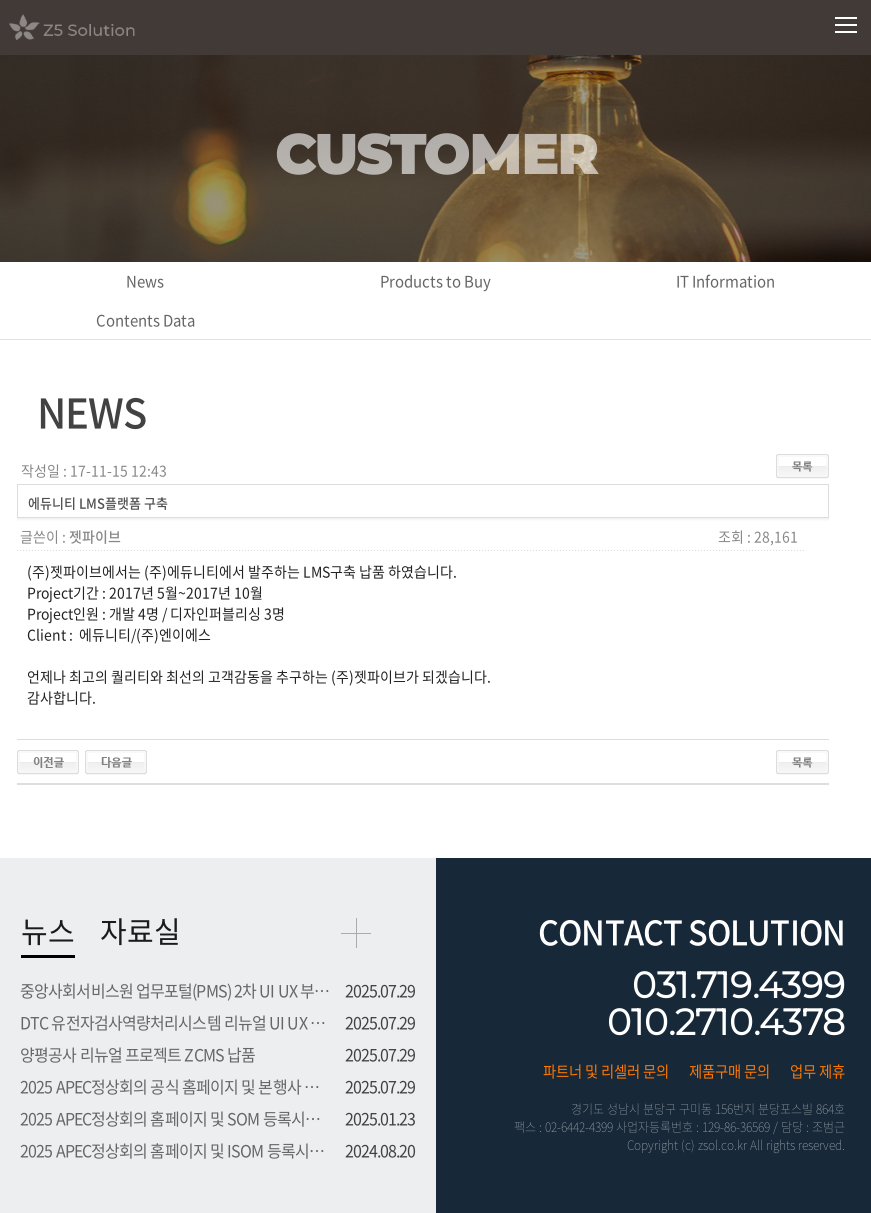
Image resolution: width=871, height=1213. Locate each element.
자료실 (140, 930)
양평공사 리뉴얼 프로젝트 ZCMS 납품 (137, 1054)
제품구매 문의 (729, 1071)
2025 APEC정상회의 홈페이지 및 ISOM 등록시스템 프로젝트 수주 (176, 1150)
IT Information (725, 281)
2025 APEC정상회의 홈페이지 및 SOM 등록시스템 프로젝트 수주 (176, 1118)
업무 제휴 (817, 1071)
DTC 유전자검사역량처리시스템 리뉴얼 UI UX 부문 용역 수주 (176, 1022)
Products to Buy (435, 281)
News (145, 281)
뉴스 (48, 930)
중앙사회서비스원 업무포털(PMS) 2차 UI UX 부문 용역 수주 (176, 990)
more (356, 933)
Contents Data (145, 320)
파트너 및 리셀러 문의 (606, 1071)
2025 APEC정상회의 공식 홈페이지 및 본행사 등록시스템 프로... (176, 1086)
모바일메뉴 (846, 25)
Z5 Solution (97, 27)
